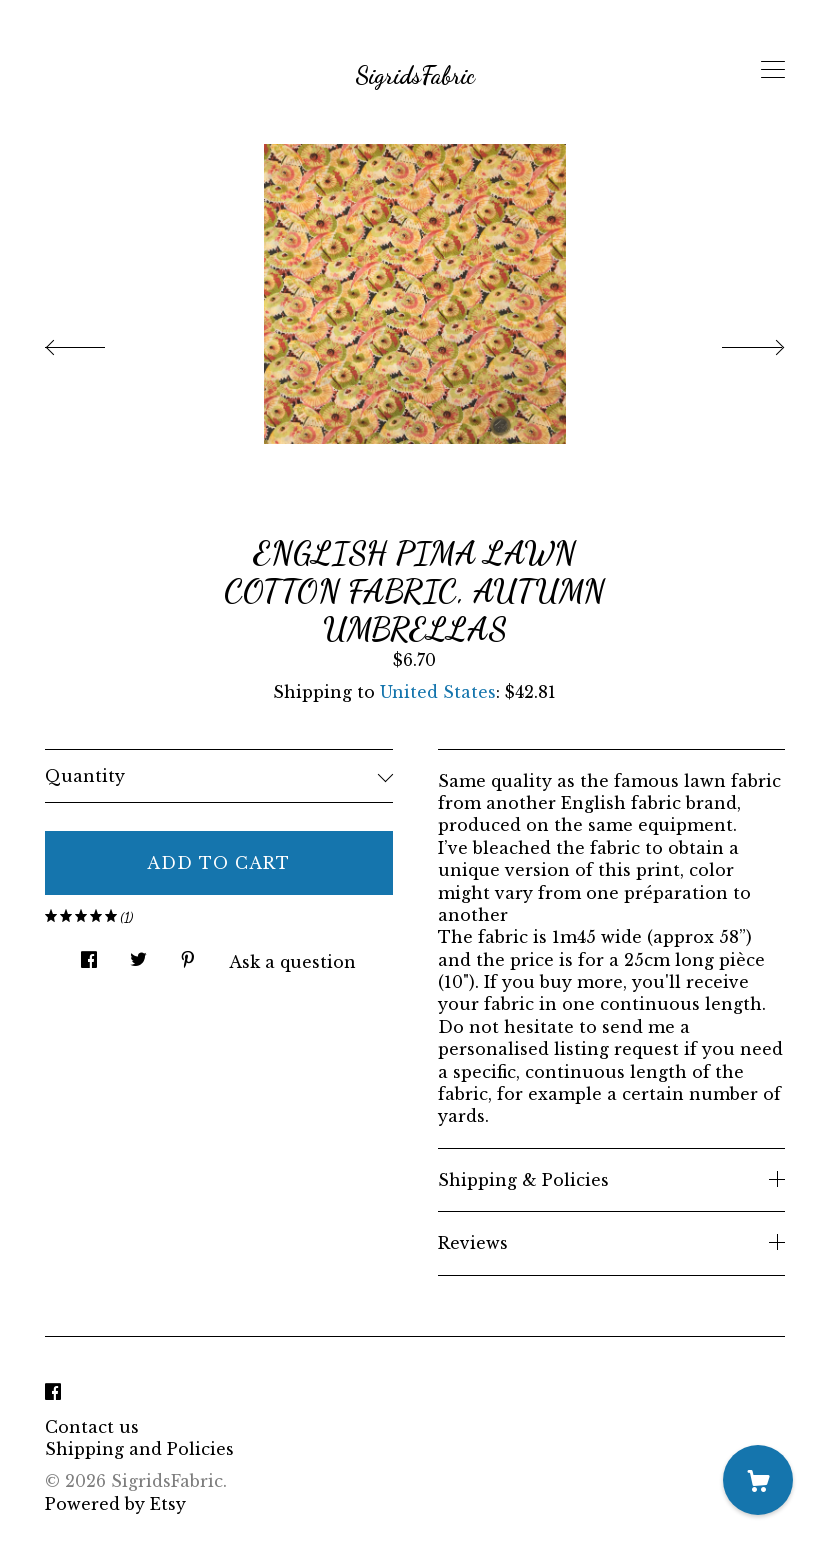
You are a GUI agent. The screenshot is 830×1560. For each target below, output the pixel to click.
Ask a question (292, 962)
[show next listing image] (735, 342)
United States (438, 692)
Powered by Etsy (115, 1504)
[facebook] (53, 1393)
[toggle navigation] (773, 70)
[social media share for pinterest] (188, 954)
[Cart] (758, 1480)
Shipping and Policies (139, 1449)
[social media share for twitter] (138, 954)
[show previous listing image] (95, 342)
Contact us (92, 1427)
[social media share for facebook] (89, 954)
